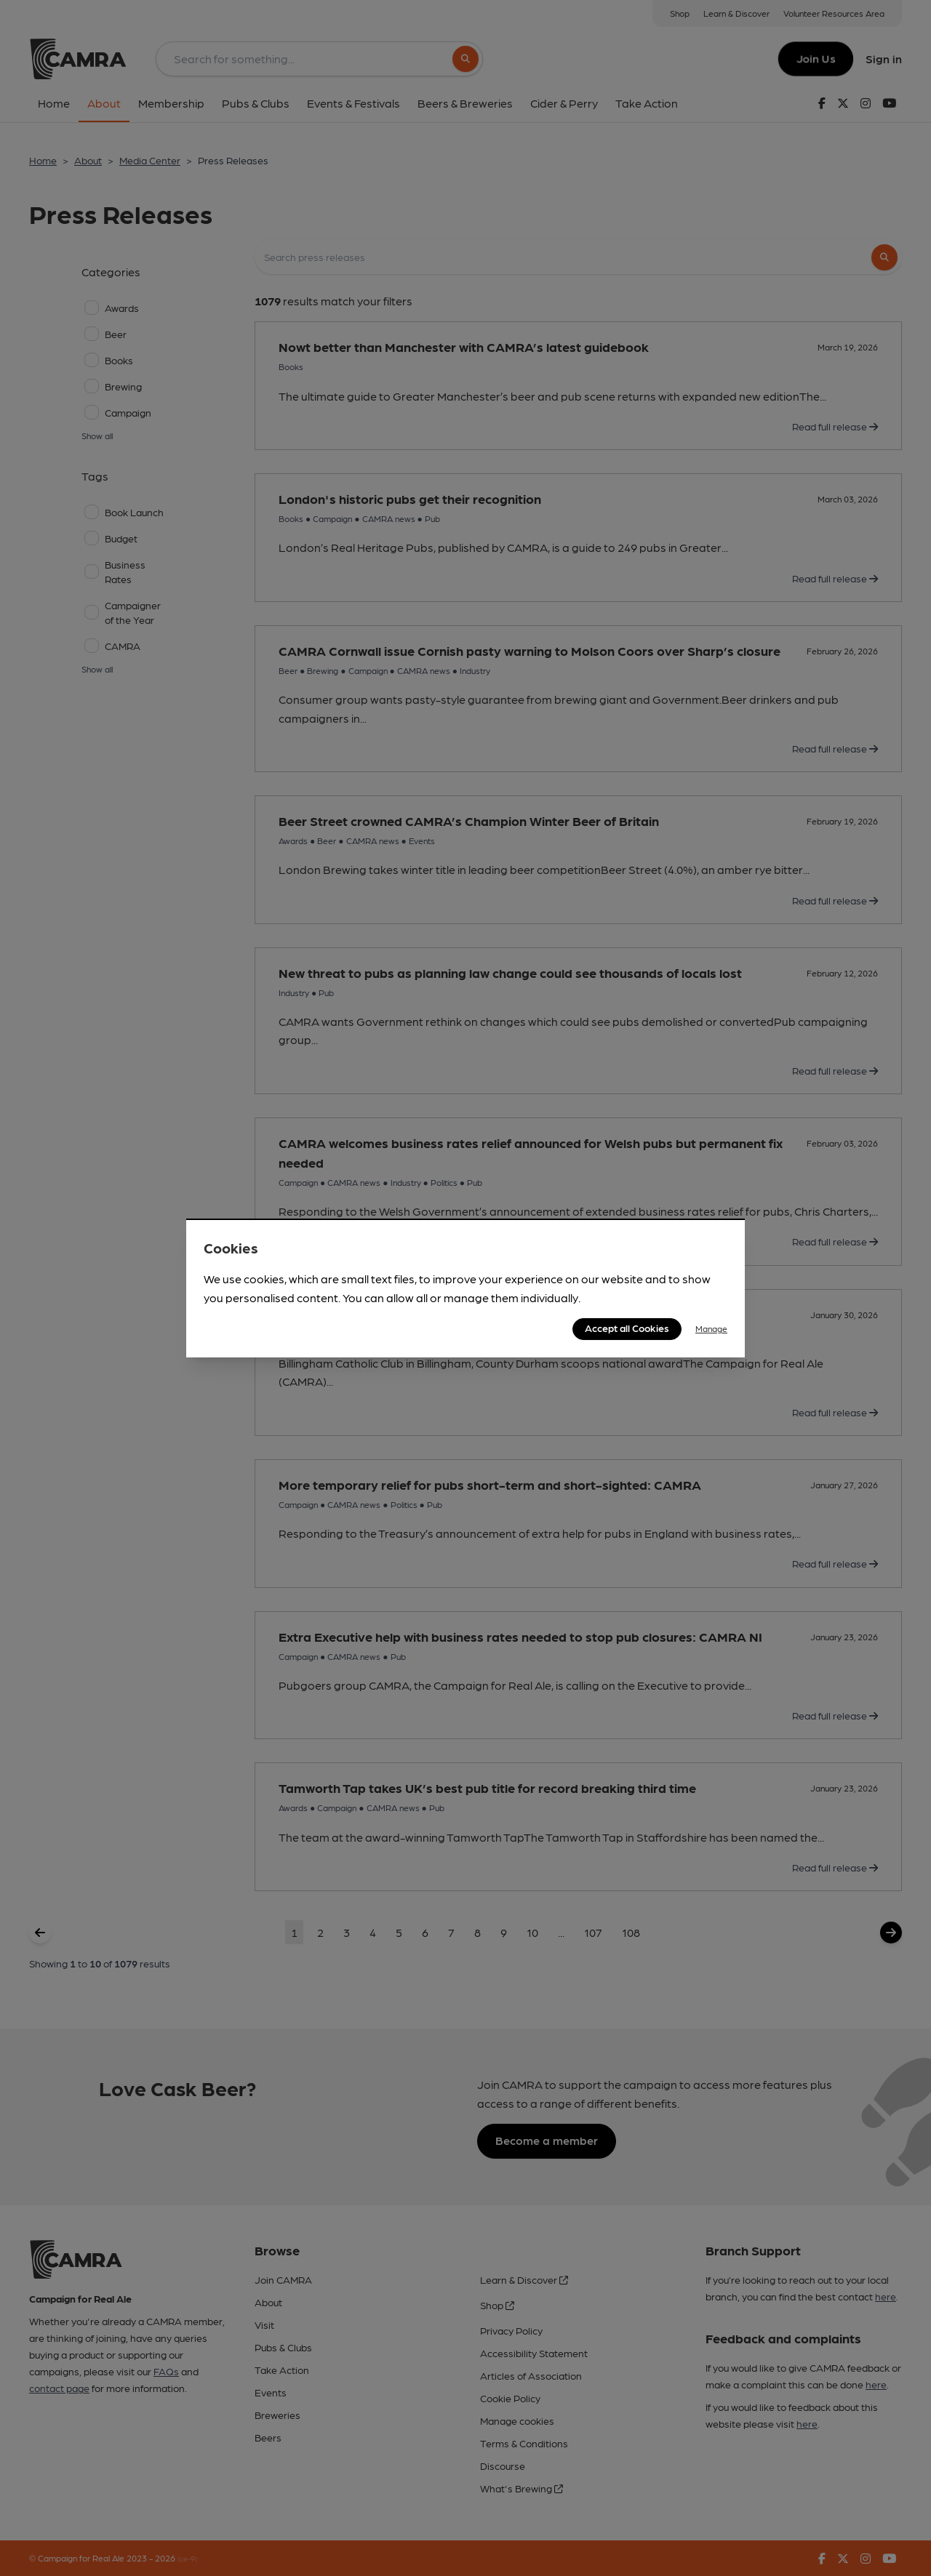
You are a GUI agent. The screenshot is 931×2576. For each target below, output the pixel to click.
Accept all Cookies (627, 1327)
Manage (711, 1328)
